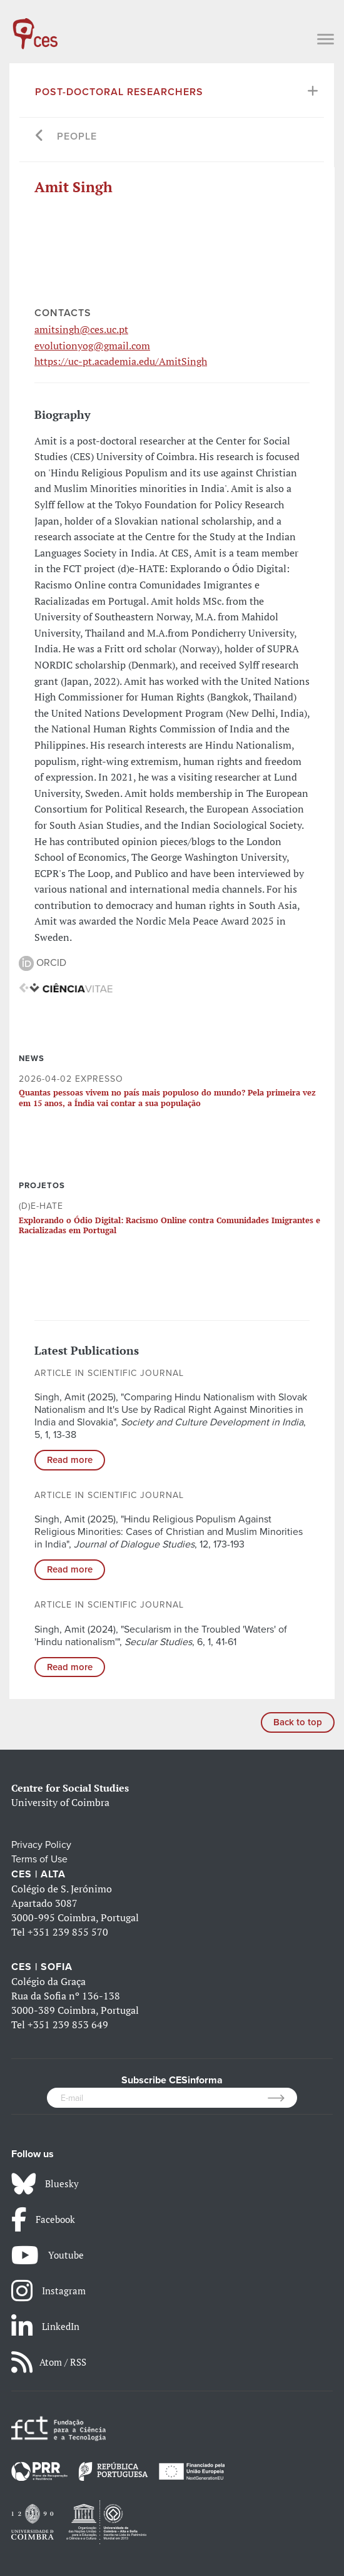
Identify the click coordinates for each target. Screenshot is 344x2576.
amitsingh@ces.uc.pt (81, 329)
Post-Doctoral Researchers (119, 92)
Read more (70, 1459)
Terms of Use (39, 1859)
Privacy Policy (41, 1845)
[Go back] (39, 136)
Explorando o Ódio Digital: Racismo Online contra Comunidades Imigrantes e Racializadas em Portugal (169, 1225)
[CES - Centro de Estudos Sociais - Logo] (35, 27)
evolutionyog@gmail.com (92, 345)
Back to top (297, 1722)
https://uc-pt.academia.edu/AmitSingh (120, 361)
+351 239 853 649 (68, 2024)
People (77, 136)
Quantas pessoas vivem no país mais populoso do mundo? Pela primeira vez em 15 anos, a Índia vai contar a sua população (167, 1097)
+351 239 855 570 (68, 1932)
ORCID (42, 963)
